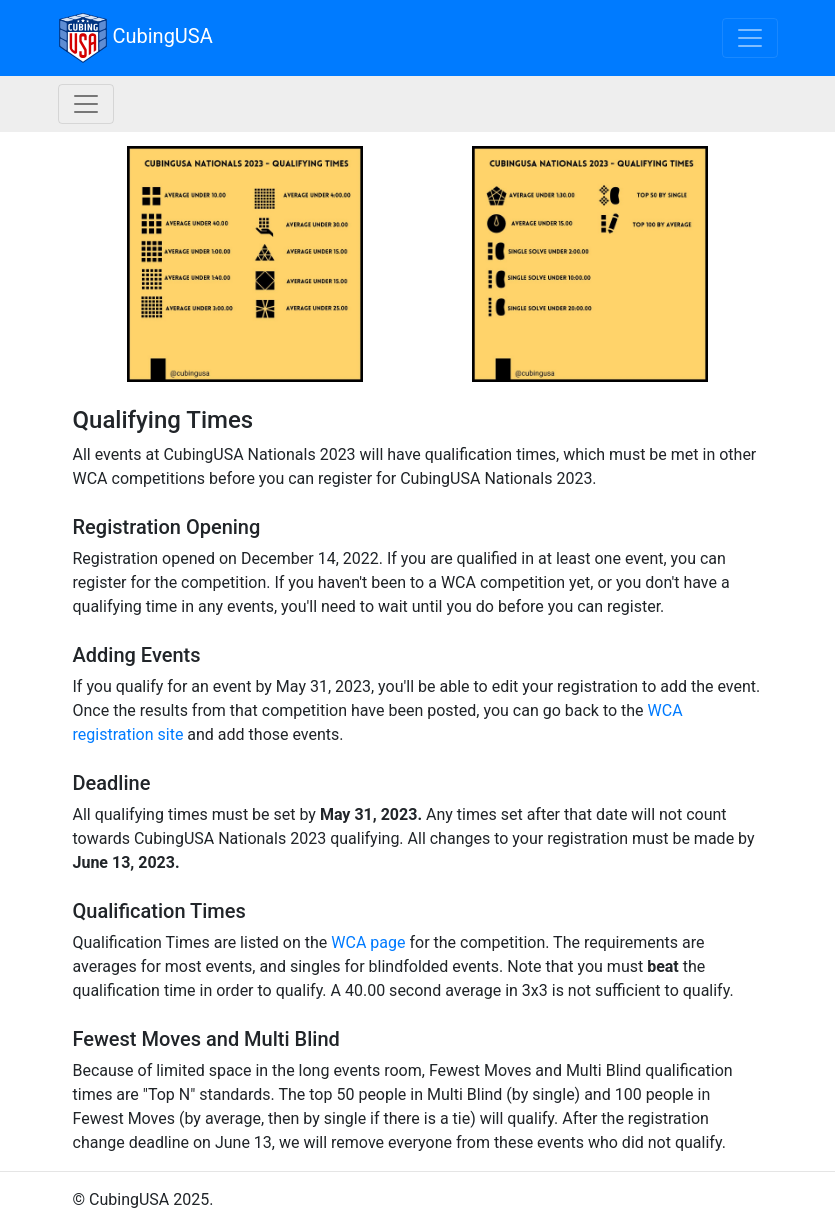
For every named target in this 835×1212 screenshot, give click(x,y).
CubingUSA (135, 38)
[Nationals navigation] (86, 104)
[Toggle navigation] (750, 38)
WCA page (368, 942)
